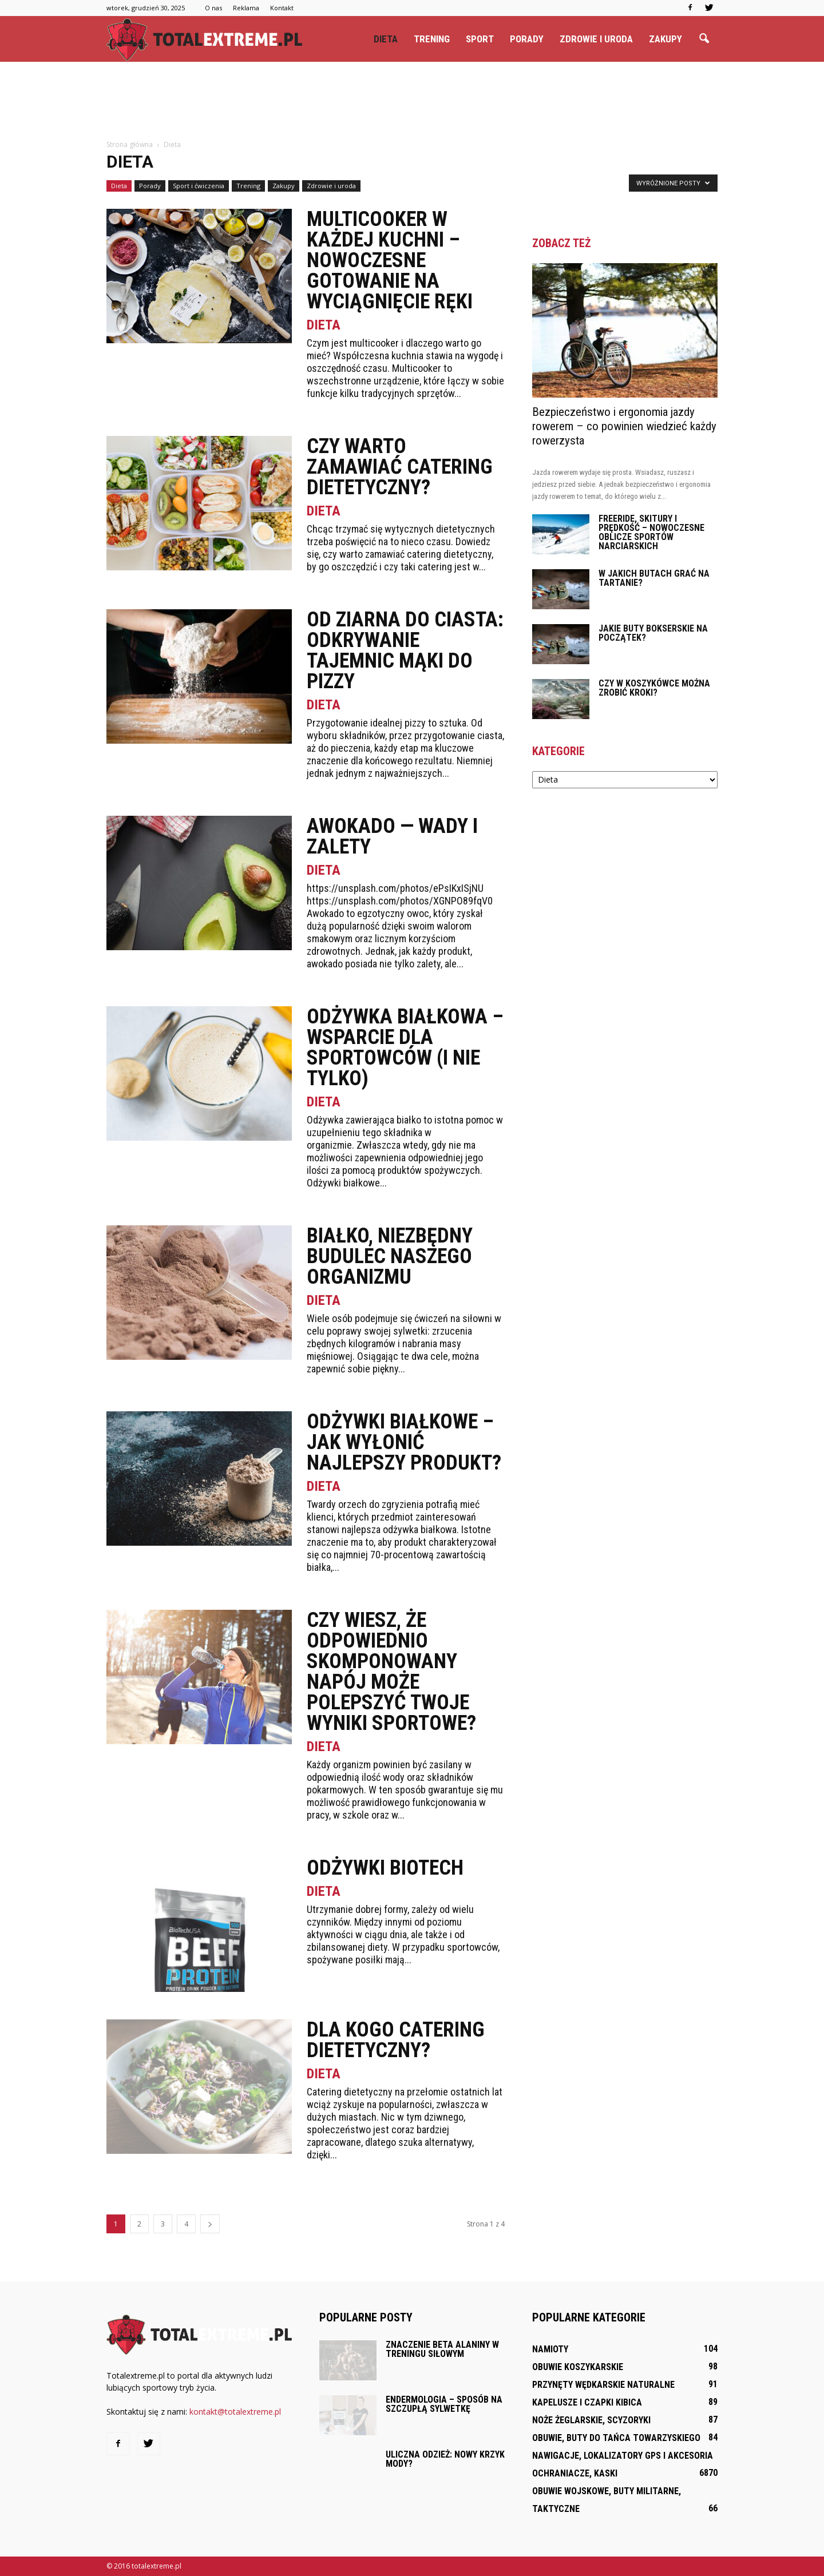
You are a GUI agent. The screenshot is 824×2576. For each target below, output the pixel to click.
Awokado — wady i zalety (392, 836)
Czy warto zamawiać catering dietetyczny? (400, 466)
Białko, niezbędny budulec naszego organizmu (390, 1256)
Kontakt (282, 7)
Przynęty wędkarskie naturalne (603, 2384)
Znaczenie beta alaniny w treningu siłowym (442, 2349)
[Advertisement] (412, 101)
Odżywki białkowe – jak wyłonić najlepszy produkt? (404, 1442)
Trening (432, 39)
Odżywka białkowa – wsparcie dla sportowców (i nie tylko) (405, 1047)
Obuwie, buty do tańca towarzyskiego (616, 2437)
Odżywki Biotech (385, 1868)
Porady (527, 39)
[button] (704, 39)
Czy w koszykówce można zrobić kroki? (654, 688)
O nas (213, 7)
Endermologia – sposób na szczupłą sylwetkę (444, 2404)
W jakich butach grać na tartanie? (654, 578)
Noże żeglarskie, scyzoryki (591, 2420)
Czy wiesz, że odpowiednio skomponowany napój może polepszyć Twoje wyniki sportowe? (391, 1671)
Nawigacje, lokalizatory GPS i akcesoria (622, 2455)
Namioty (550, 2349)
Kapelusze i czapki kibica (587, 2402)
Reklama (246, 7)
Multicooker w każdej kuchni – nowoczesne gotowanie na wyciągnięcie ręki (390, 260)
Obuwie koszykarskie (577, 2366)
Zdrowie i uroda (596, 39)
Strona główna (129, 144)
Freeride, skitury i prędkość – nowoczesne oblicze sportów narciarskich (651, 532)
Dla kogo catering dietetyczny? (396, 2040)
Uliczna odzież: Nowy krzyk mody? (445, 2459)
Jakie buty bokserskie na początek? (653, 633)
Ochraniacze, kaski (574, 2473)
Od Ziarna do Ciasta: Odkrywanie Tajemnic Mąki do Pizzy (405, 650)
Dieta (386, 39)
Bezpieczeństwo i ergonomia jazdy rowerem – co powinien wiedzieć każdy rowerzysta (624, 426)
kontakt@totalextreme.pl (235, 2411)
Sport (480, 39)
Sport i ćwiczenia (198, 185)
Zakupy (665, 39)
